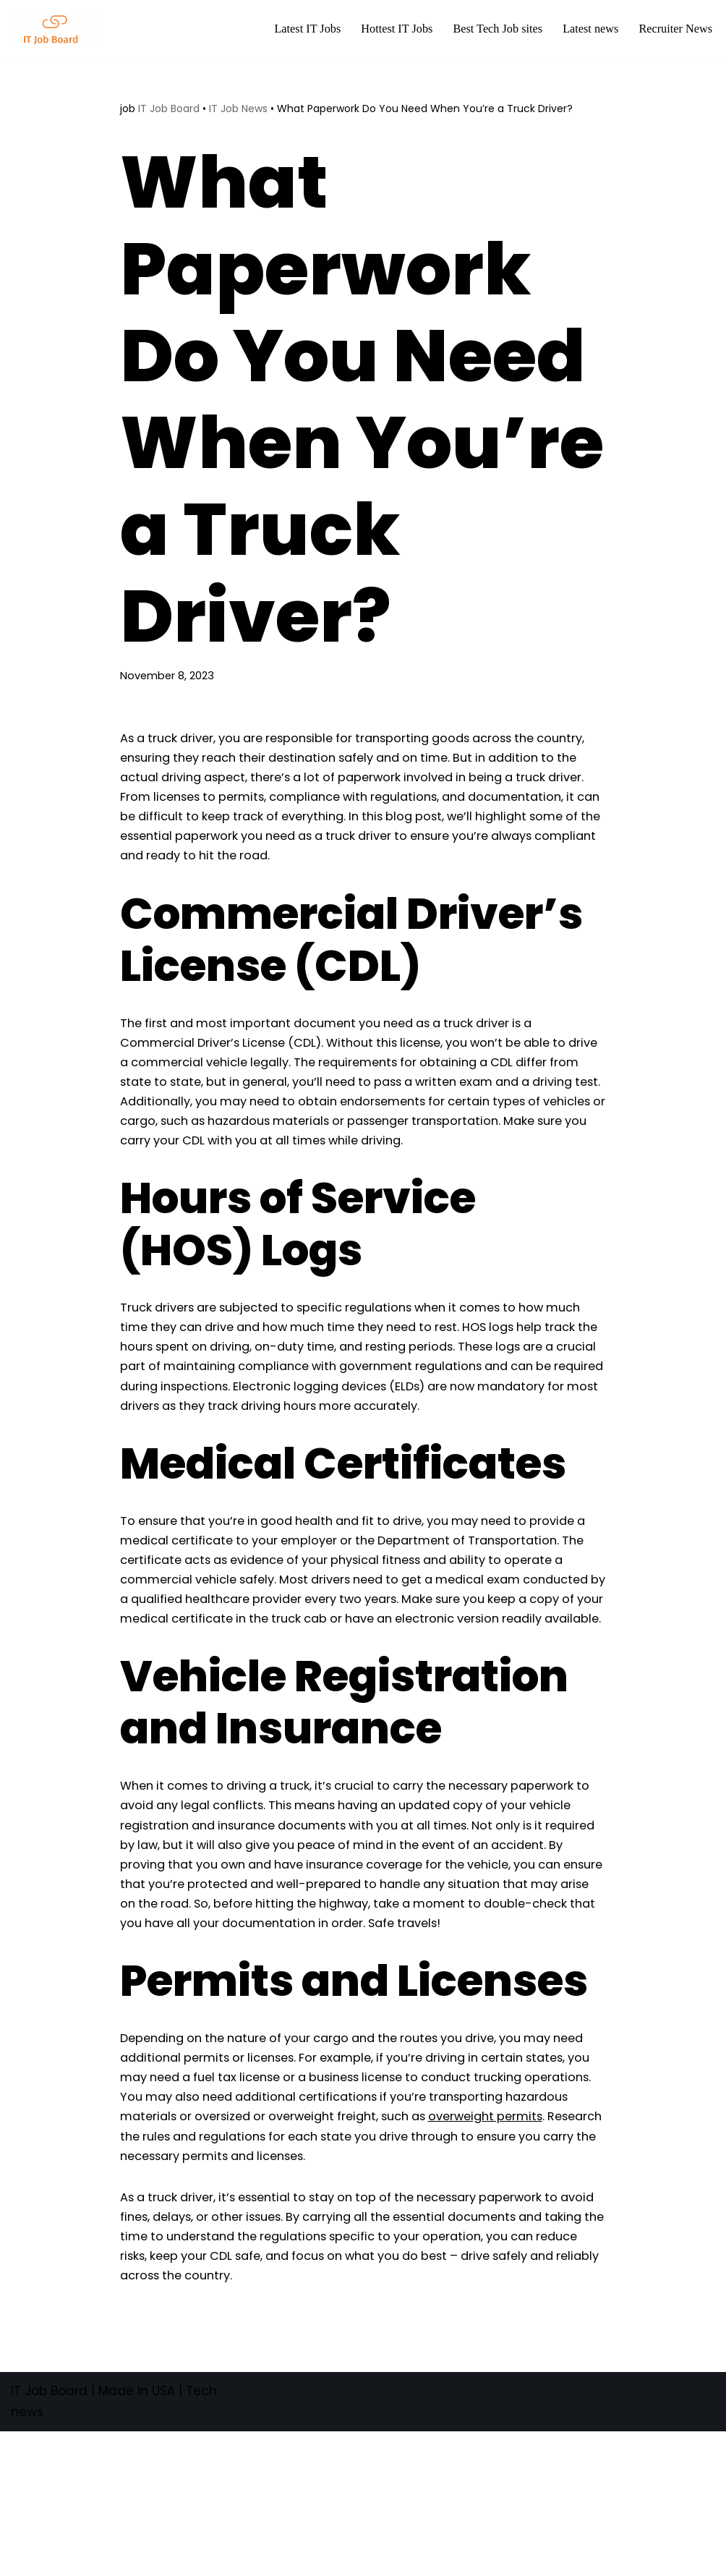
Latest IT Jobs (293, 29)
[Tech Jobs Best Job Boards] (58, 28)
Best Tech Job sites (490, 29)
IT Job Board (169, 108)
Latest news (586, 29)
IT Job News (238, 108)
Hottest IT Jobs (385, 29)
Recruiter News (674, 29)
